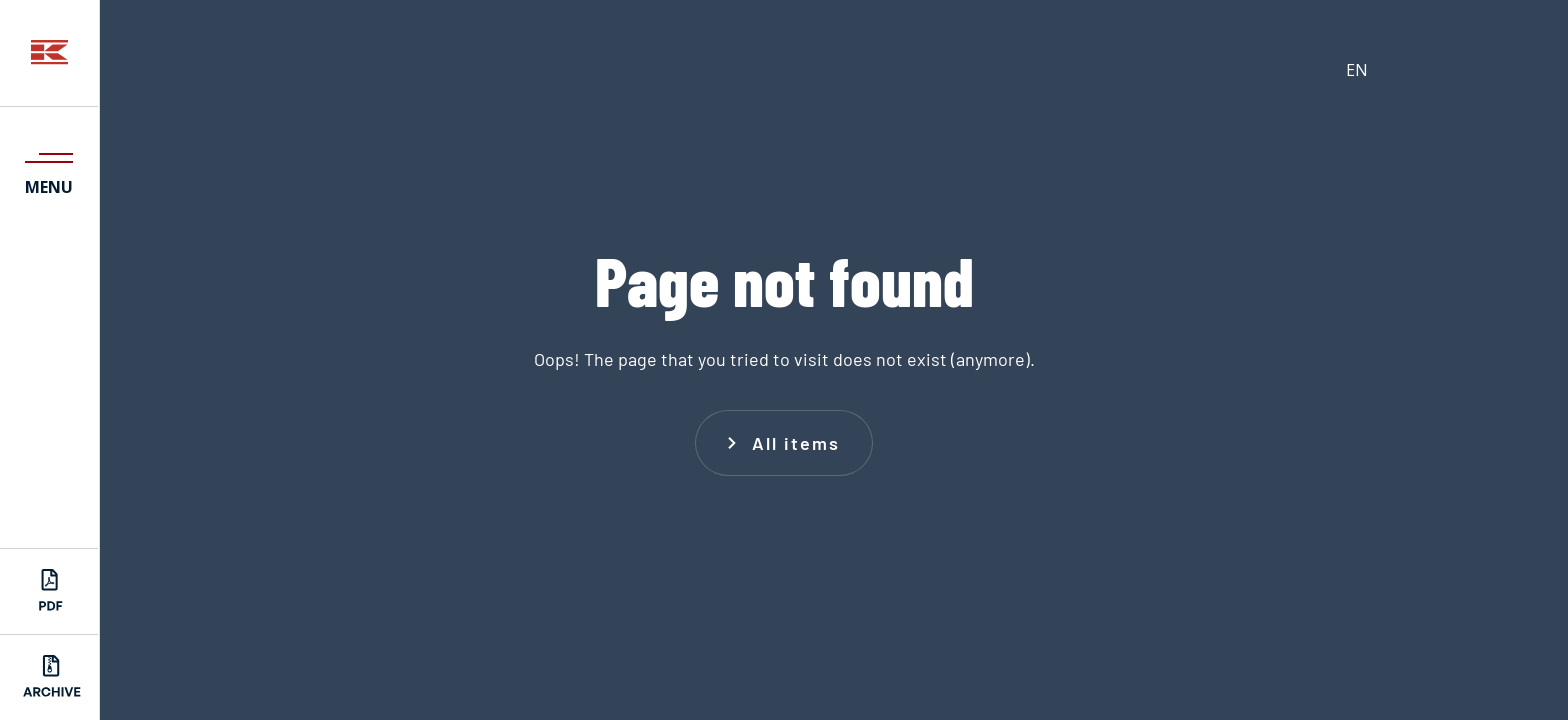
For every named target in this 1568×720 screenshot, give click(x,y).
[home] (49, 53)
